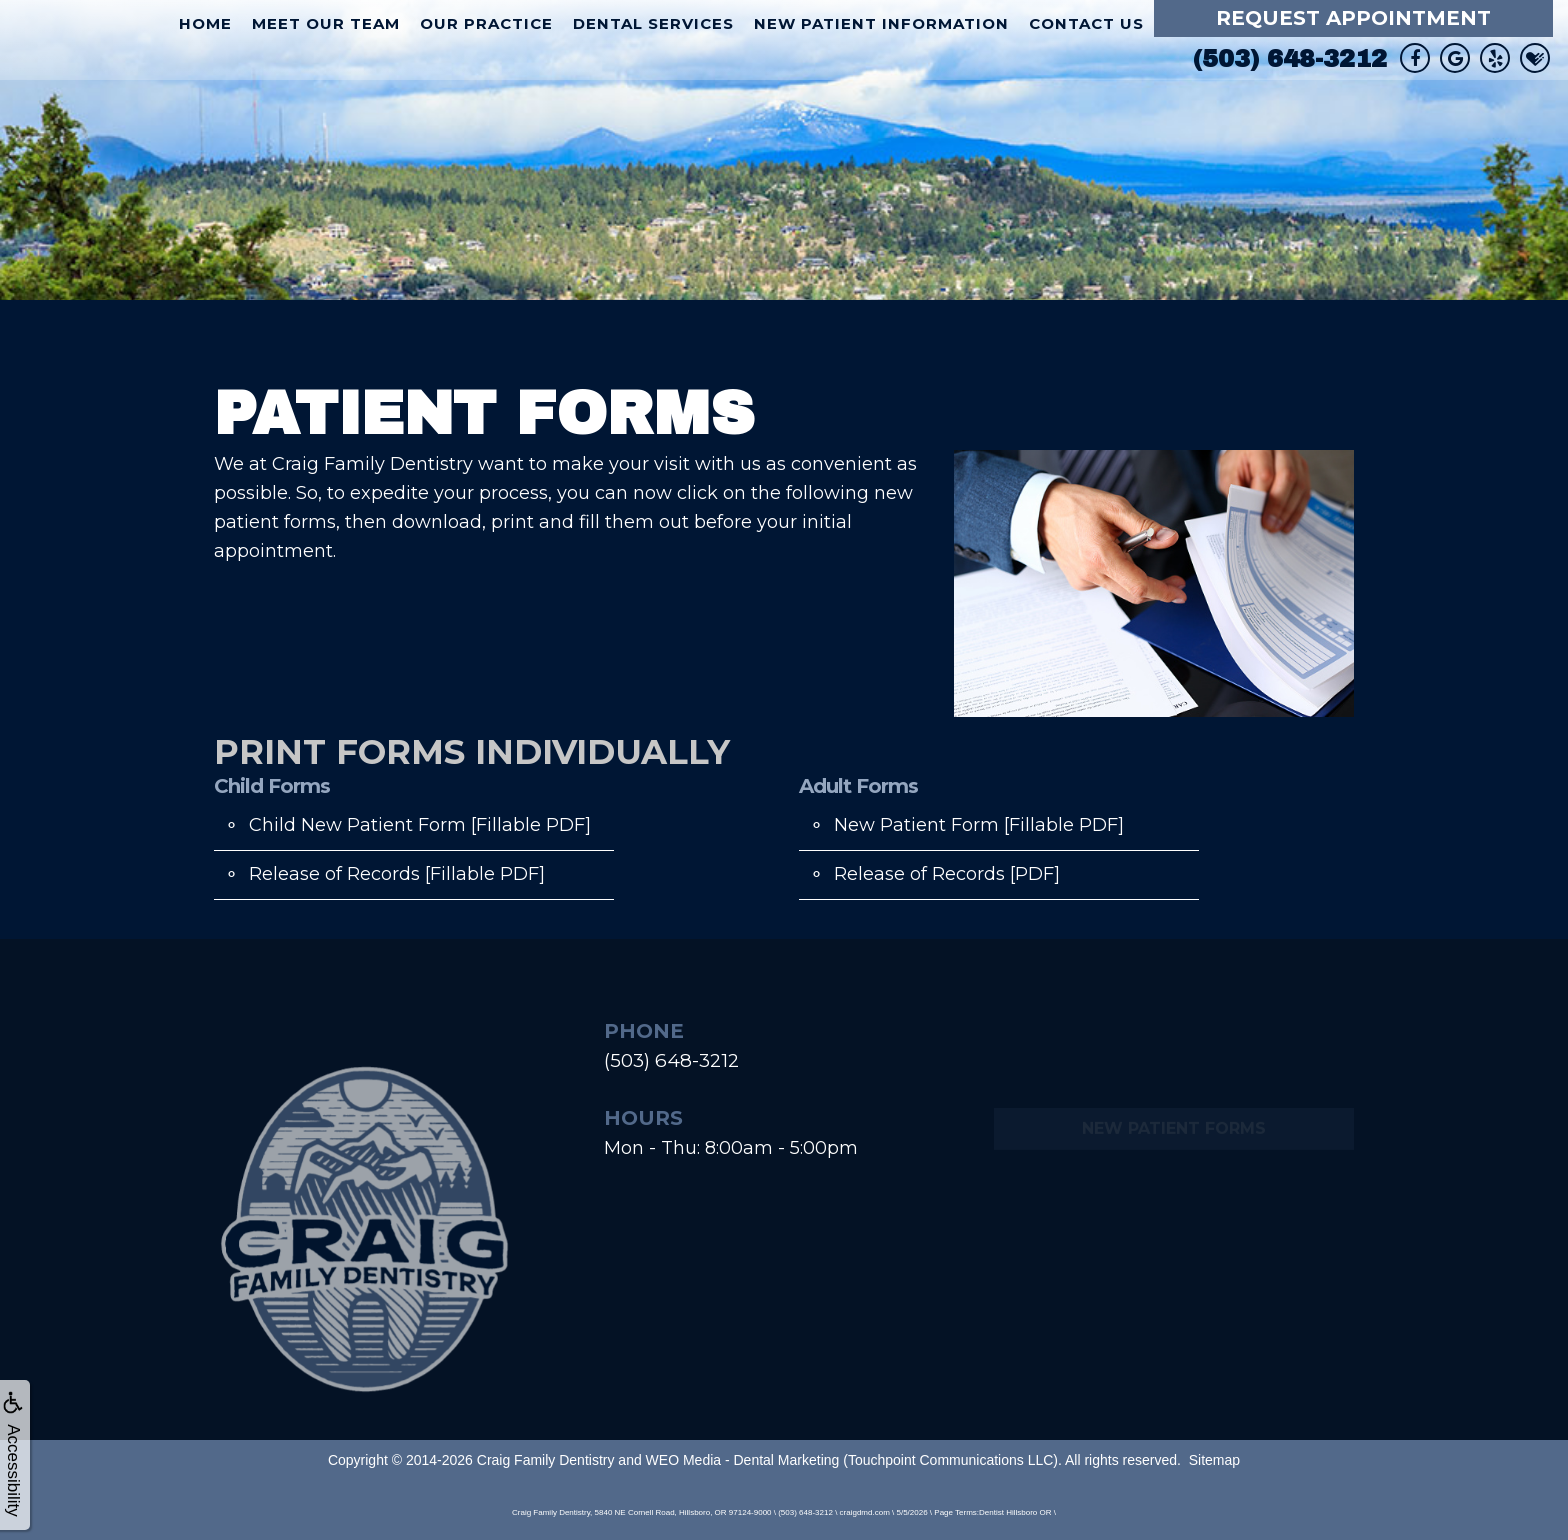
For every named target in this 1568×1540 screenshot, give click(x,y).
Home (205, 23)
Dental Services (653, 23)
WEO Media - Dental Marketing (743, 1460)
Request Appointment (1353, 18)
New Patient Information (881, 23)
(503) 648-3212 (1290, 59)
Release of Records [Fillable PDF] (397, 874)
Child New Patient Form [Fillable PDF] (420, 825)
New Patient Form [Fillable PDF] (979, 825)
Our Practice (486, 23)
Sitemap (1214, 1460)
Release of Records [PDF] (947, 874)
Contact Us (1086, 23)
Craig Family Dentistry (546, 1460)
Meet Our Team (326, 23)
